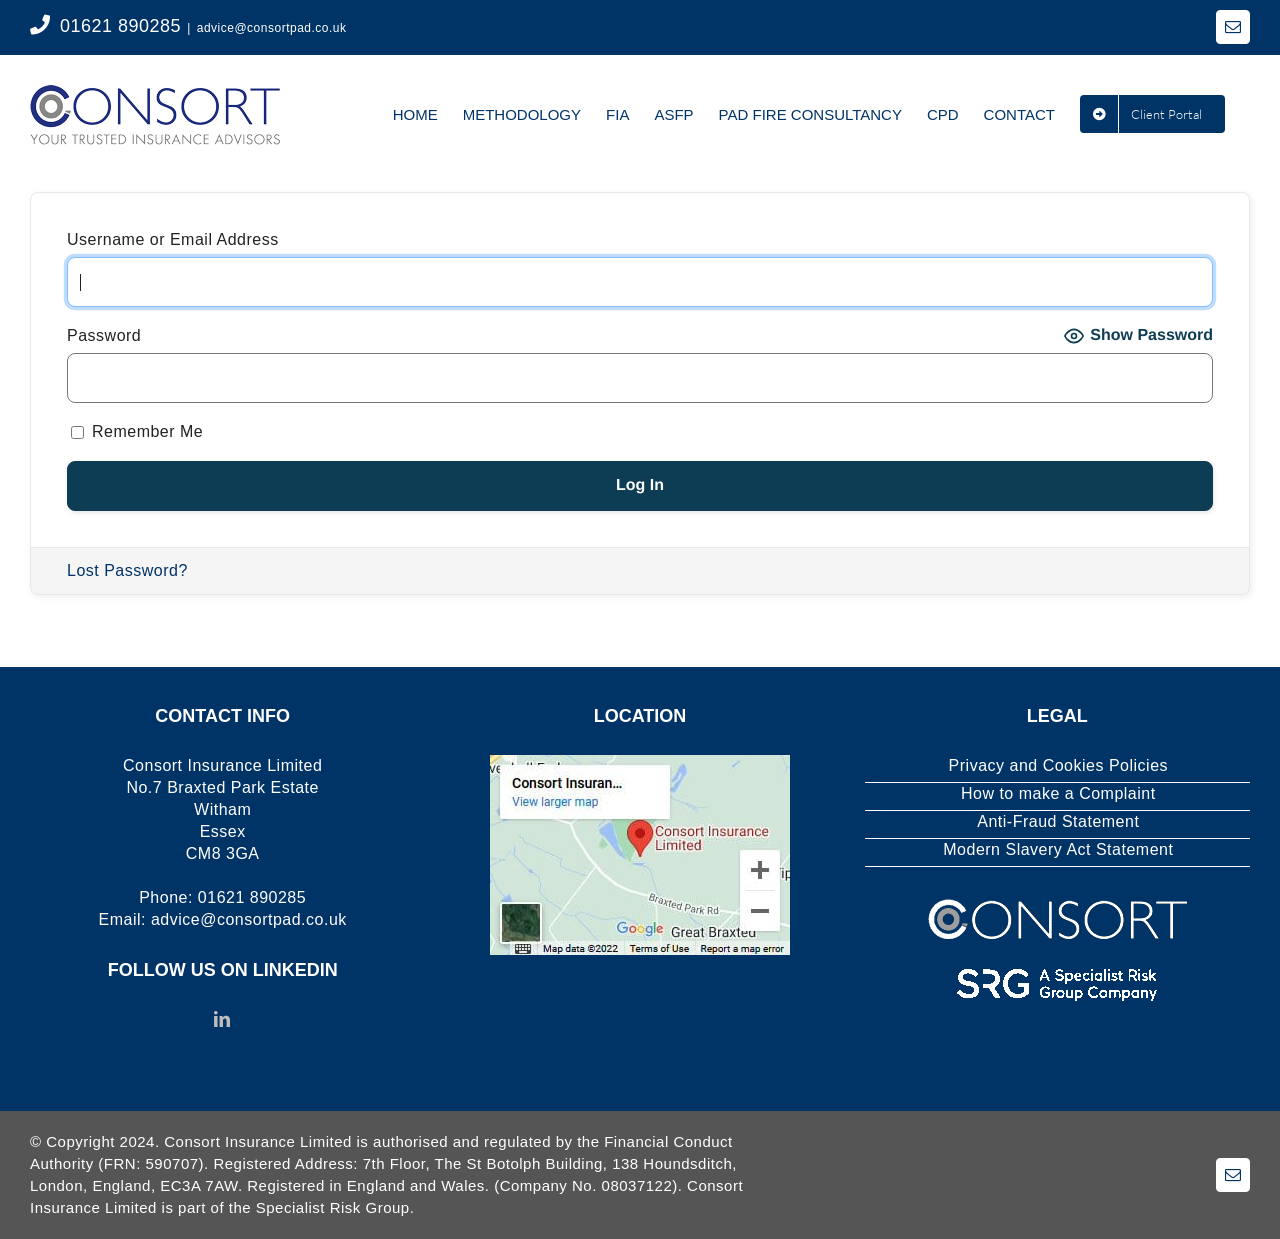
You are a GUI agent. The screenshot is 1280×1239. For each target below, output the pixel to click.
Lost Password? (127, 570)
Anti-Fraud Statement (1058, 821)
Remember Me (137, 431)
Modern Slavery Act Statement (1058, 849)
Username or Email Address (173, 239)
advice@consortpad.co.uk (272, 28)
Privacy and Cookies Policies (1058, 765)
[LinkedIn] (222, 1019)
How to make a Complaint (1058, 793)
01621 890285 (120, 26)
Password (104, 335)
